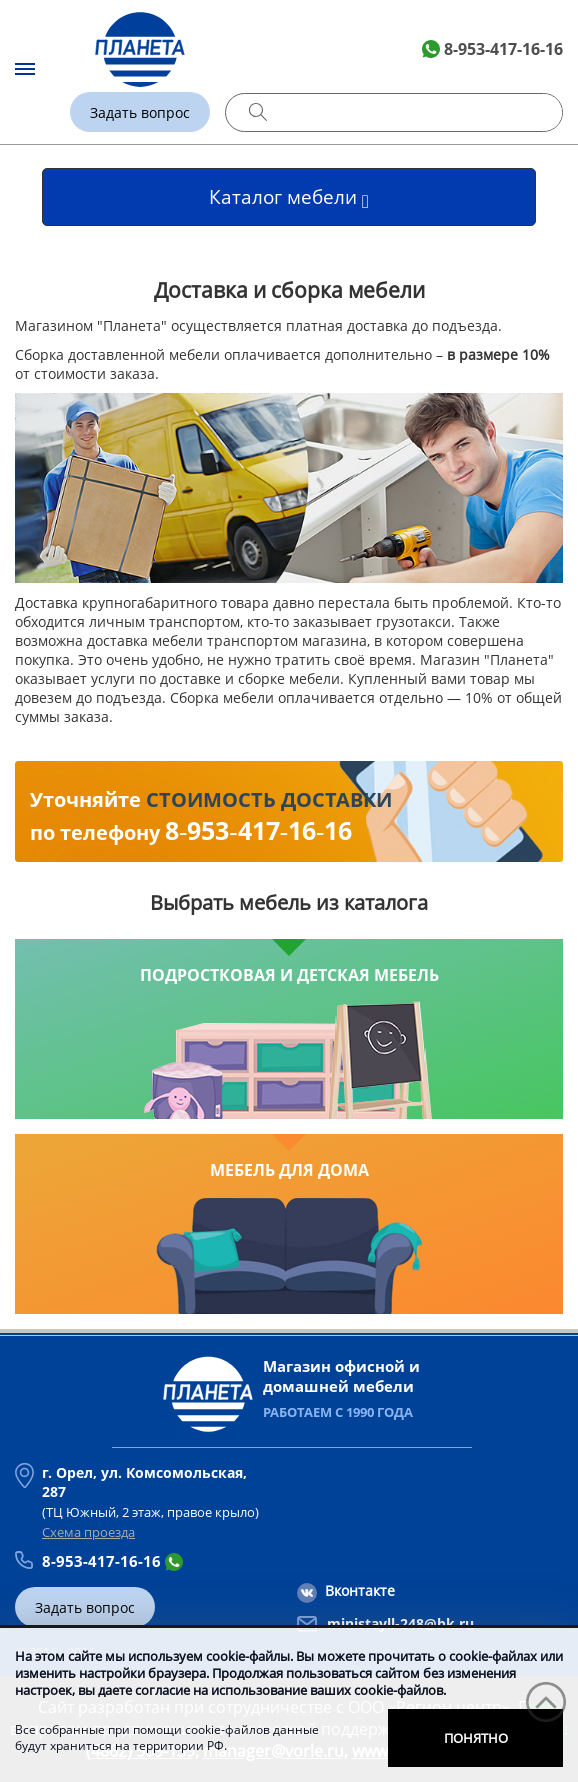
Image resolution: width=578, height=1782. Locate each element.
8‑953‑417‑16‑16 (258, 830)
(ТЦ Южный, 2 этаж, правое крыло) (158, 1492)
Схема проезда (88, 1532)
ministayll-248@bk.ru (400, 1623)
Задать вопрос (140, 112)
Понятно (476, 1738)
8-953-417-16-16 (503, 49)
